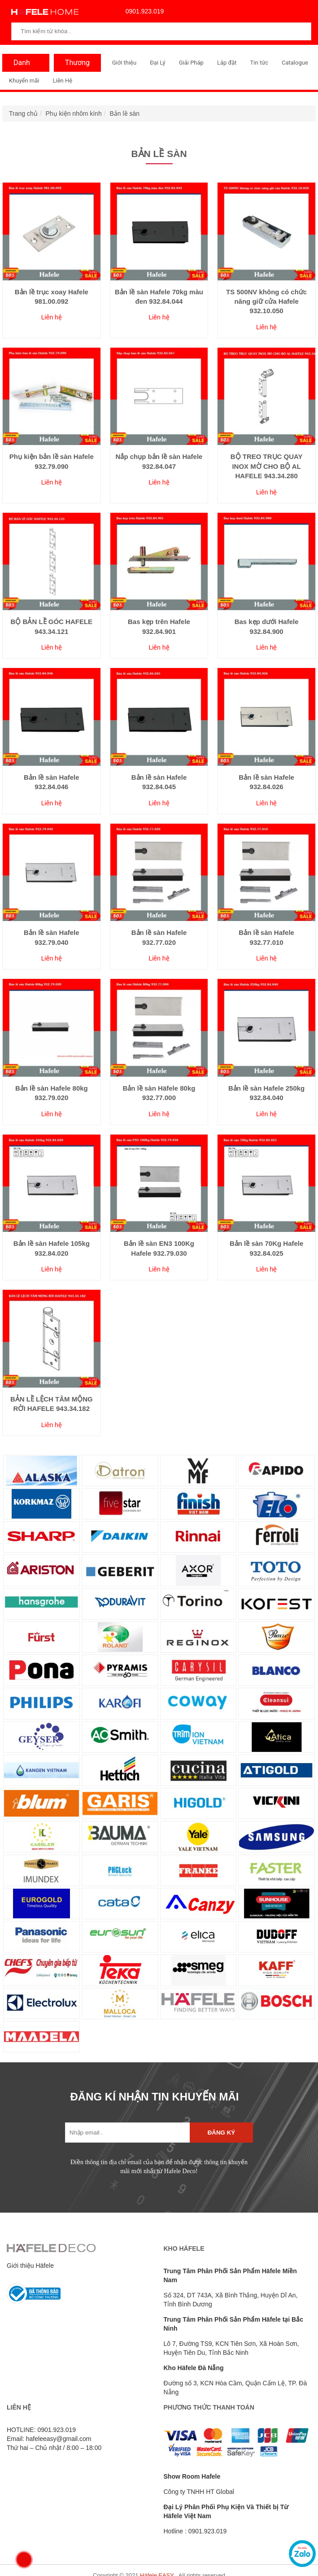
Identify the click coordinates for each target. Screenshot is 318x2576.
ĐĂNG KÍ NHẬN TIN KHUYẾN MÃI (154, 2097)
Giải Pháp (191, 62)
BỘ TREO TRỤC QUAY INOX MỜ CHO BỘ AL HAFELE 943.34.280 (267, 466)
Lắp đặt (227, 62)
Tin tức (259, 62)
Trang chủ (23, 113)
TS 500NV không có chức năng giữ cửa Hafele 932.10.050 (266, 301)
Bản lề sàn (124, 113)
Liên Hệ (62, 80)
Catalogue (295, 62)
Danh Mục (19, 65)
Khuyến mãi (24, 80)
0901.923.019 (142, 11)
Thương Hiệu (75, 65)
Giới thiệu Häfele (30, 2265)
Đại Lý (158, 62)
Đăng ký (221, 2132)
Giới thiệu (124, 62)
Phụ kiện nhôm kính (74, 113)
